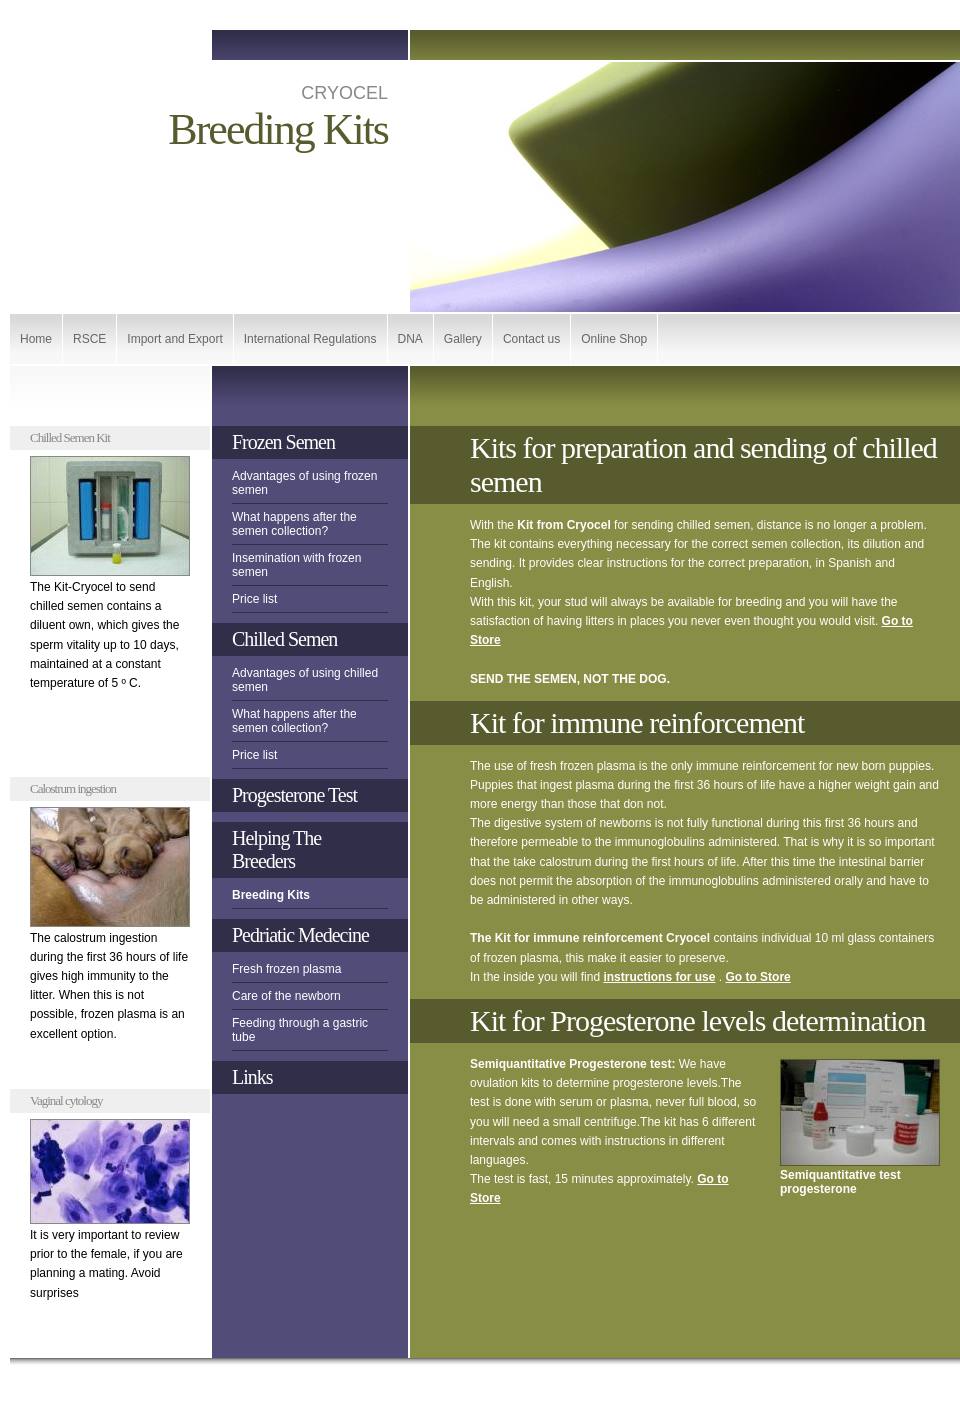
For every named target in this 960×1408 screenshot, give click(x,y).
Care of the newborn (286, 996)
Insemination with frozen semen (296, 565)
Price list (254, 599)
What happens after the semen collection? (294, 524)
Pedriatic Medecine (300, 935)
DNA (410, 339)
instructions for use (659, 977)
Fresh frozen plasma (286, 969)
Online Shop (614, 339)
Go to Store (757, 977)
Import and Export (174, 339)
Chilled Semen (284, 639)
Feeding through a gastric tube (300, 1030)
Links (252, 1077)
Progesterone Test (294, 795)
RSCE (89, 339)
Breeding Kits (271, 895)
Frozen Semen (283, 442)
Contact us (531, 339)
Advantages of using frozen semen (304, 483)
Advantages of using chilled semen (305, 680)
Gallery (463, 339)
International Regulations (310, 339)
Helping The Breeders (276, 849)
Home (36, 339)
